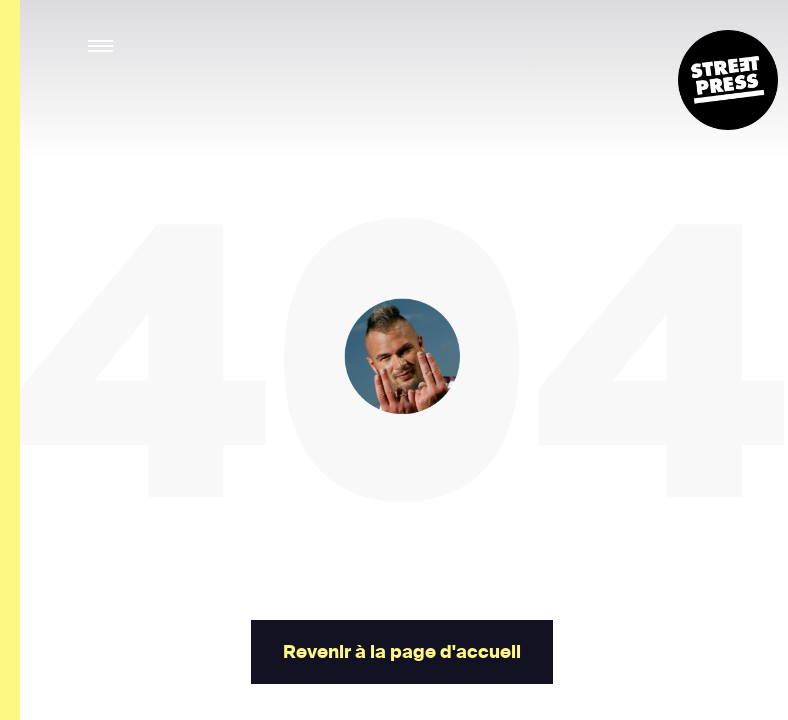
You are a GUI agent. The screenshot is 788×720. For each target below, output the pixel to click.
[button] (101, 46)
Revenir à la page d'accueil (402, 652)
